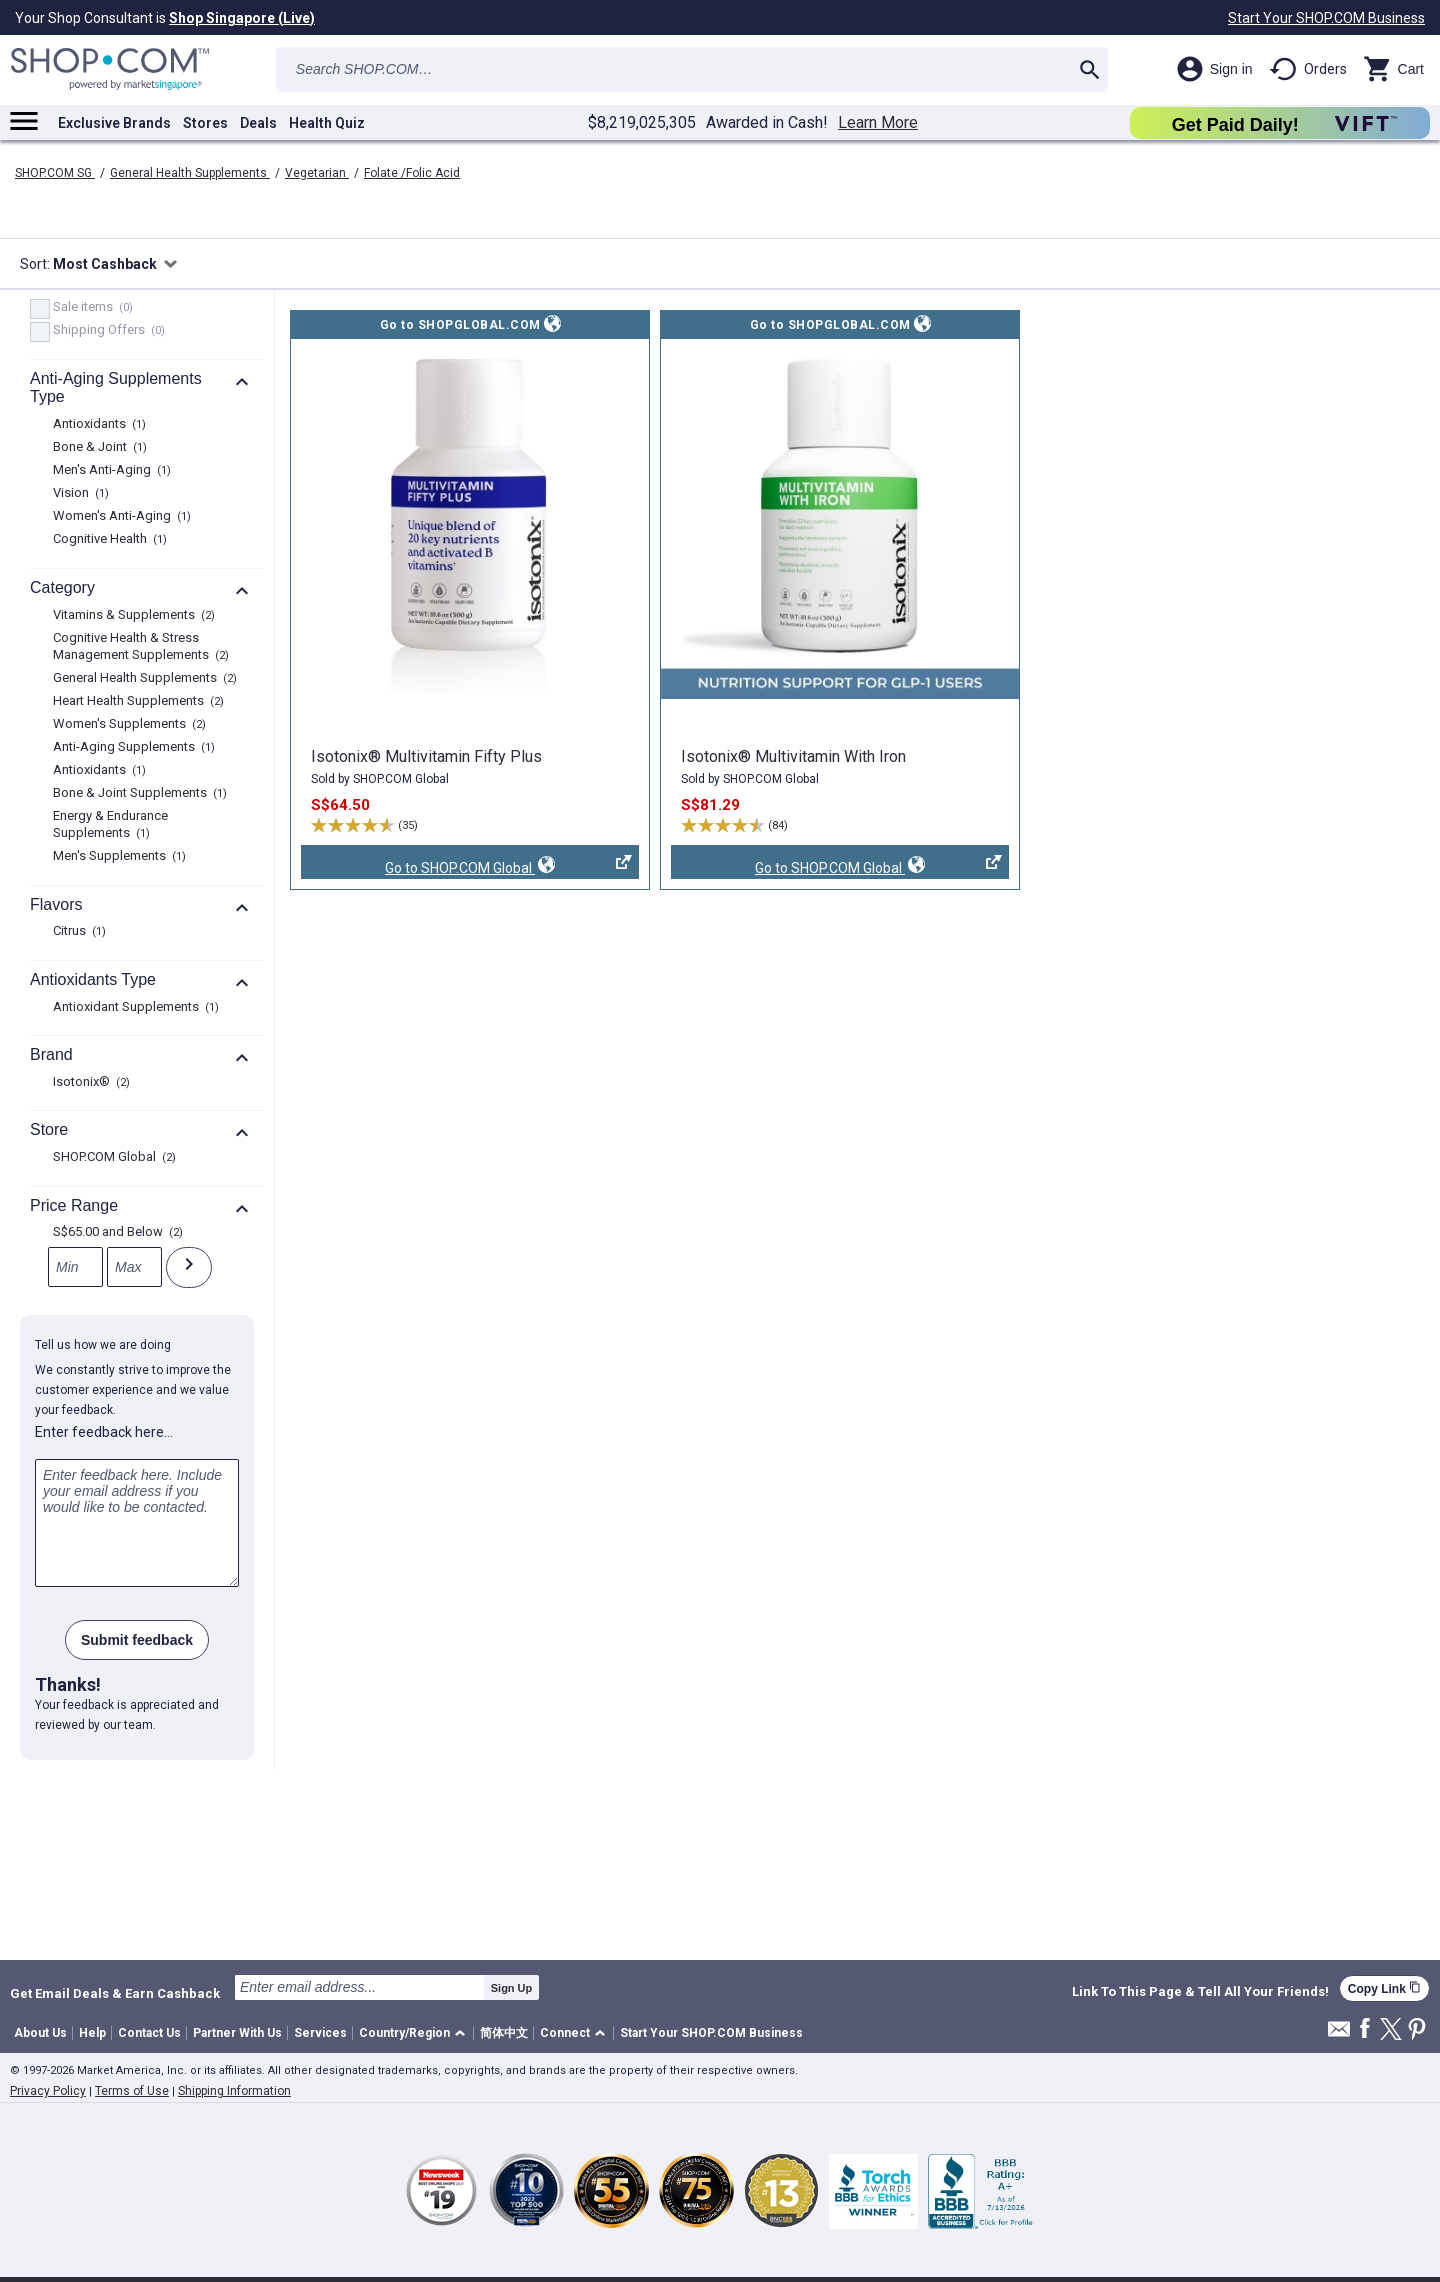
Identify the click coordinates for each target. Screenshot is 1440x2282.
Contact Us (149, 2033)
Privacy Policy (48, 2091)
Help (92, 2033)
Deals (258, 123)
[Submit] (189, 1267)
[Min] (75, 1267)
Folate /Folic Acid (412, 173)
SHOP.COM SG (55, 173)
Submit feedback (137, 1640)
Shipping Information (234, 2091)
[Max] (134, 1267)
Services (320, 2033)
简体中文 (504, 2033)
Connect (565, 2033)
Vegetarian (317, 173)
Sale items (90, 308)
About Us (40, 2033)
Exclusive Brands (114, 123)
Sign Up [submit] (512, 1988)
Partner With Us (237, 2033)
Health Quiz (327, 123)
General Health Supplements (190, 173)
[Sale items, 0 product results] (40, 309)
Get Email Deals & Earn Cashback (115, 1993)
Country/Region (404, 2033)
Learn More (878, 123)
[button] (415, 2033)
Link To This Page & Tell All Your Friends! (1200, 1992)
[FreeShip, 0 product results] (40, 332)
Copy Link (1384, 1988)
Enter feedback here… (104, 1432)
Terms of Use (132, 2091)
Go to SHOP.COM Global (466, 867)
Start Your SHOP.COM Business (1326, 18)
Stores (205, 123)
